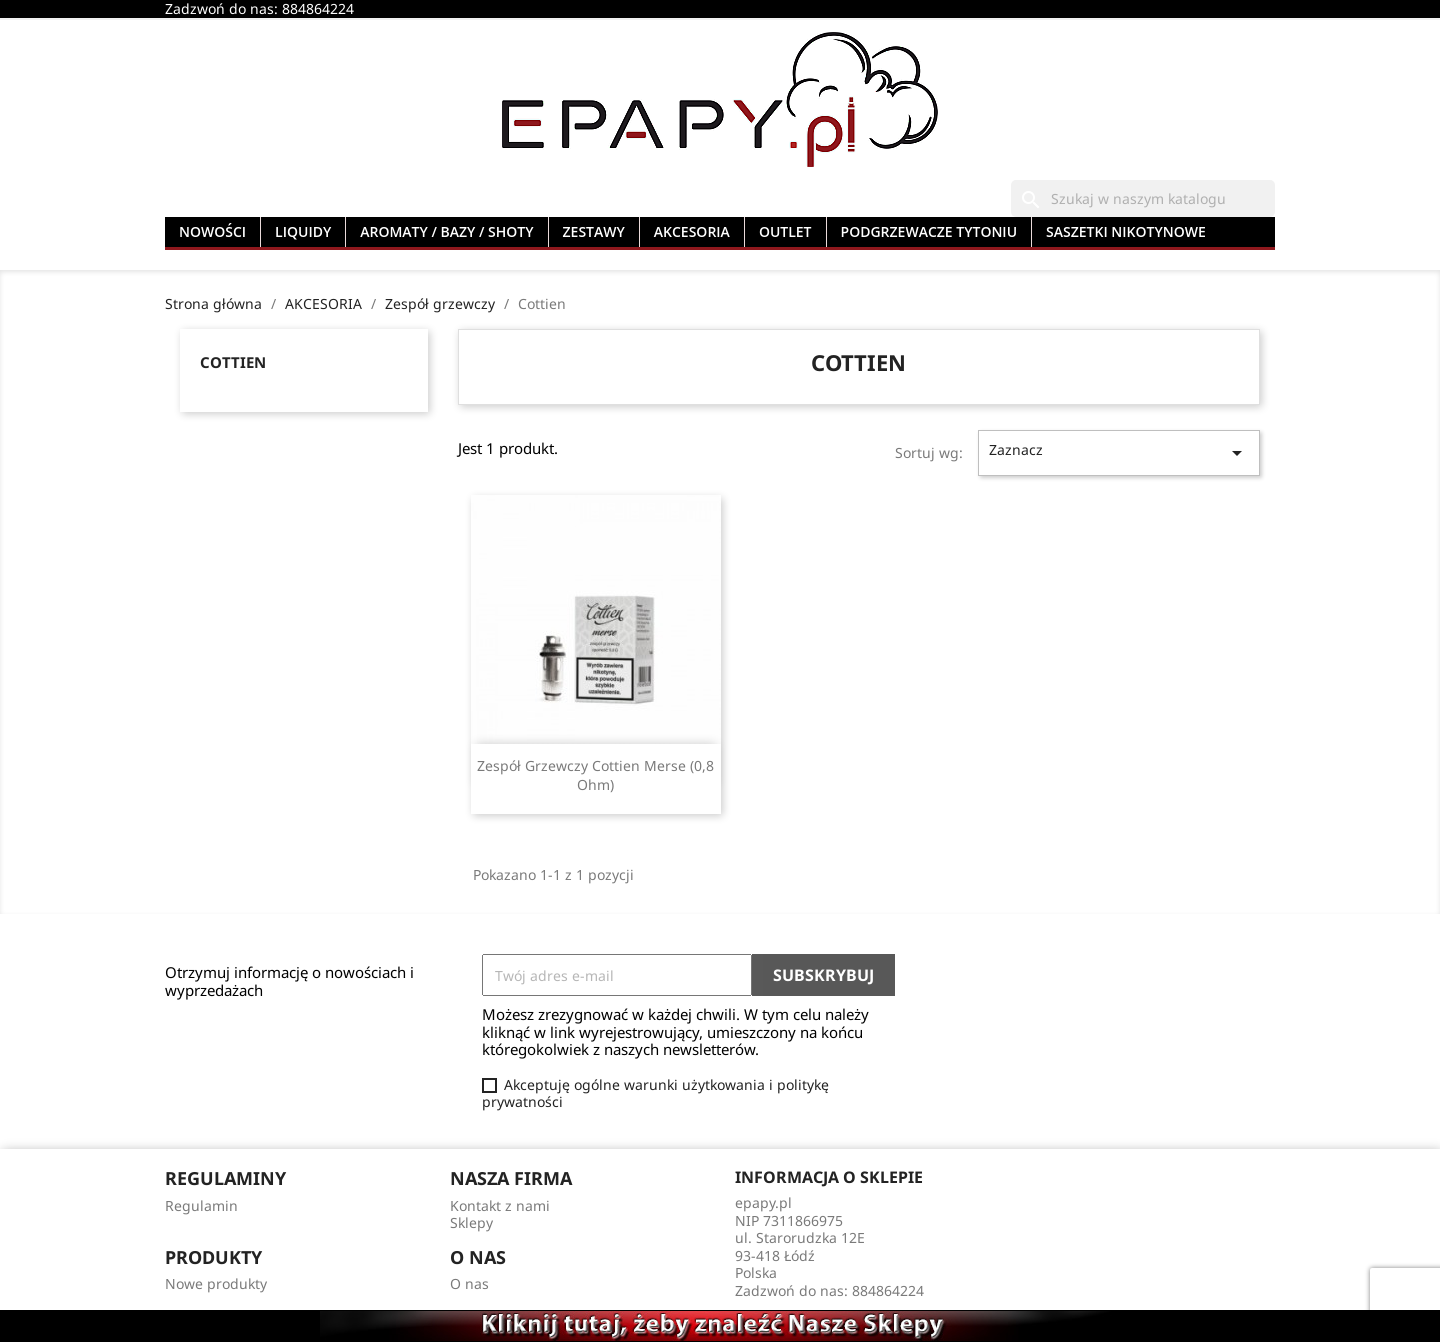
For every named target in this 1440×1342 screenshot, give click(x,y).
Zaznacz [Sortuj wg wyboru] (1119, 452)
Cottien (233, 362)
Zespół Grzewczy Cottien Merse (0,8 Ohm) (595, 775)
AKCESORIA (692, 231)
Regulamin (201, 1205)
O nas (469, 1283)
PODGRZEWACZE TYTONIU (929, 231)
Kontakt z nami (500, 1205)
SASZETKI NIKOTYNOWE (1126, 231)
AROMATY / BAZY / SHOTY (446, 231)
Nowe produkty (216, 1283)
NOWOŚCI (212, 231)
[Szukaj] (1143, 199)
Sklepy (471, 1222)
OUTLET (785, 231)
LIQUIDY (303, 231)
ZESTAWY (594, 231)
